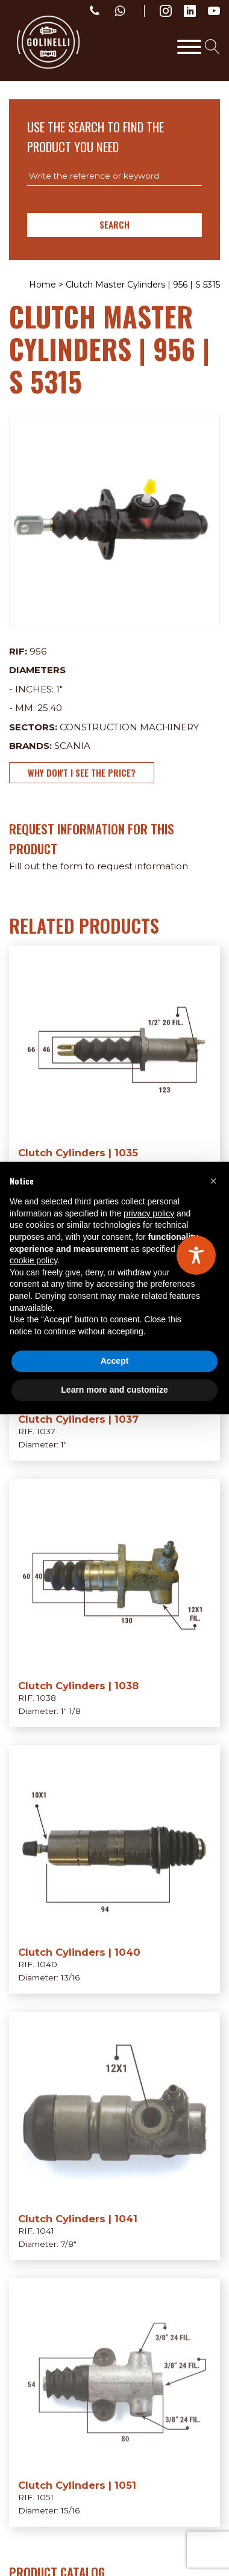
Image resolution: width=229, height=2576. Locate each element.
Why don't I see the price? (82, 772)
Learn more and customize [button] (114, 1389)
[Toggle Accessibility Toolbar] (196, 1255)
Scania (72, 745)
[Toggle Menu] (189, 47)
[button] (213, 1181)
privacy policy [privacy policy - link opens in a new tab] (149, 1213)
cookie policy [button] (33, 1260)
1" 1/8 (71, 1711)
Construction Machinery (129, 727)
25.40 (49, 707)
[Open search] (212, 46)
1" (59, 689)
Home (42, 284)
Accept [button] (115, 1361)
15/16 (70, 2510)
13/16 (70, 1977)
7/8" (69, 2244)
